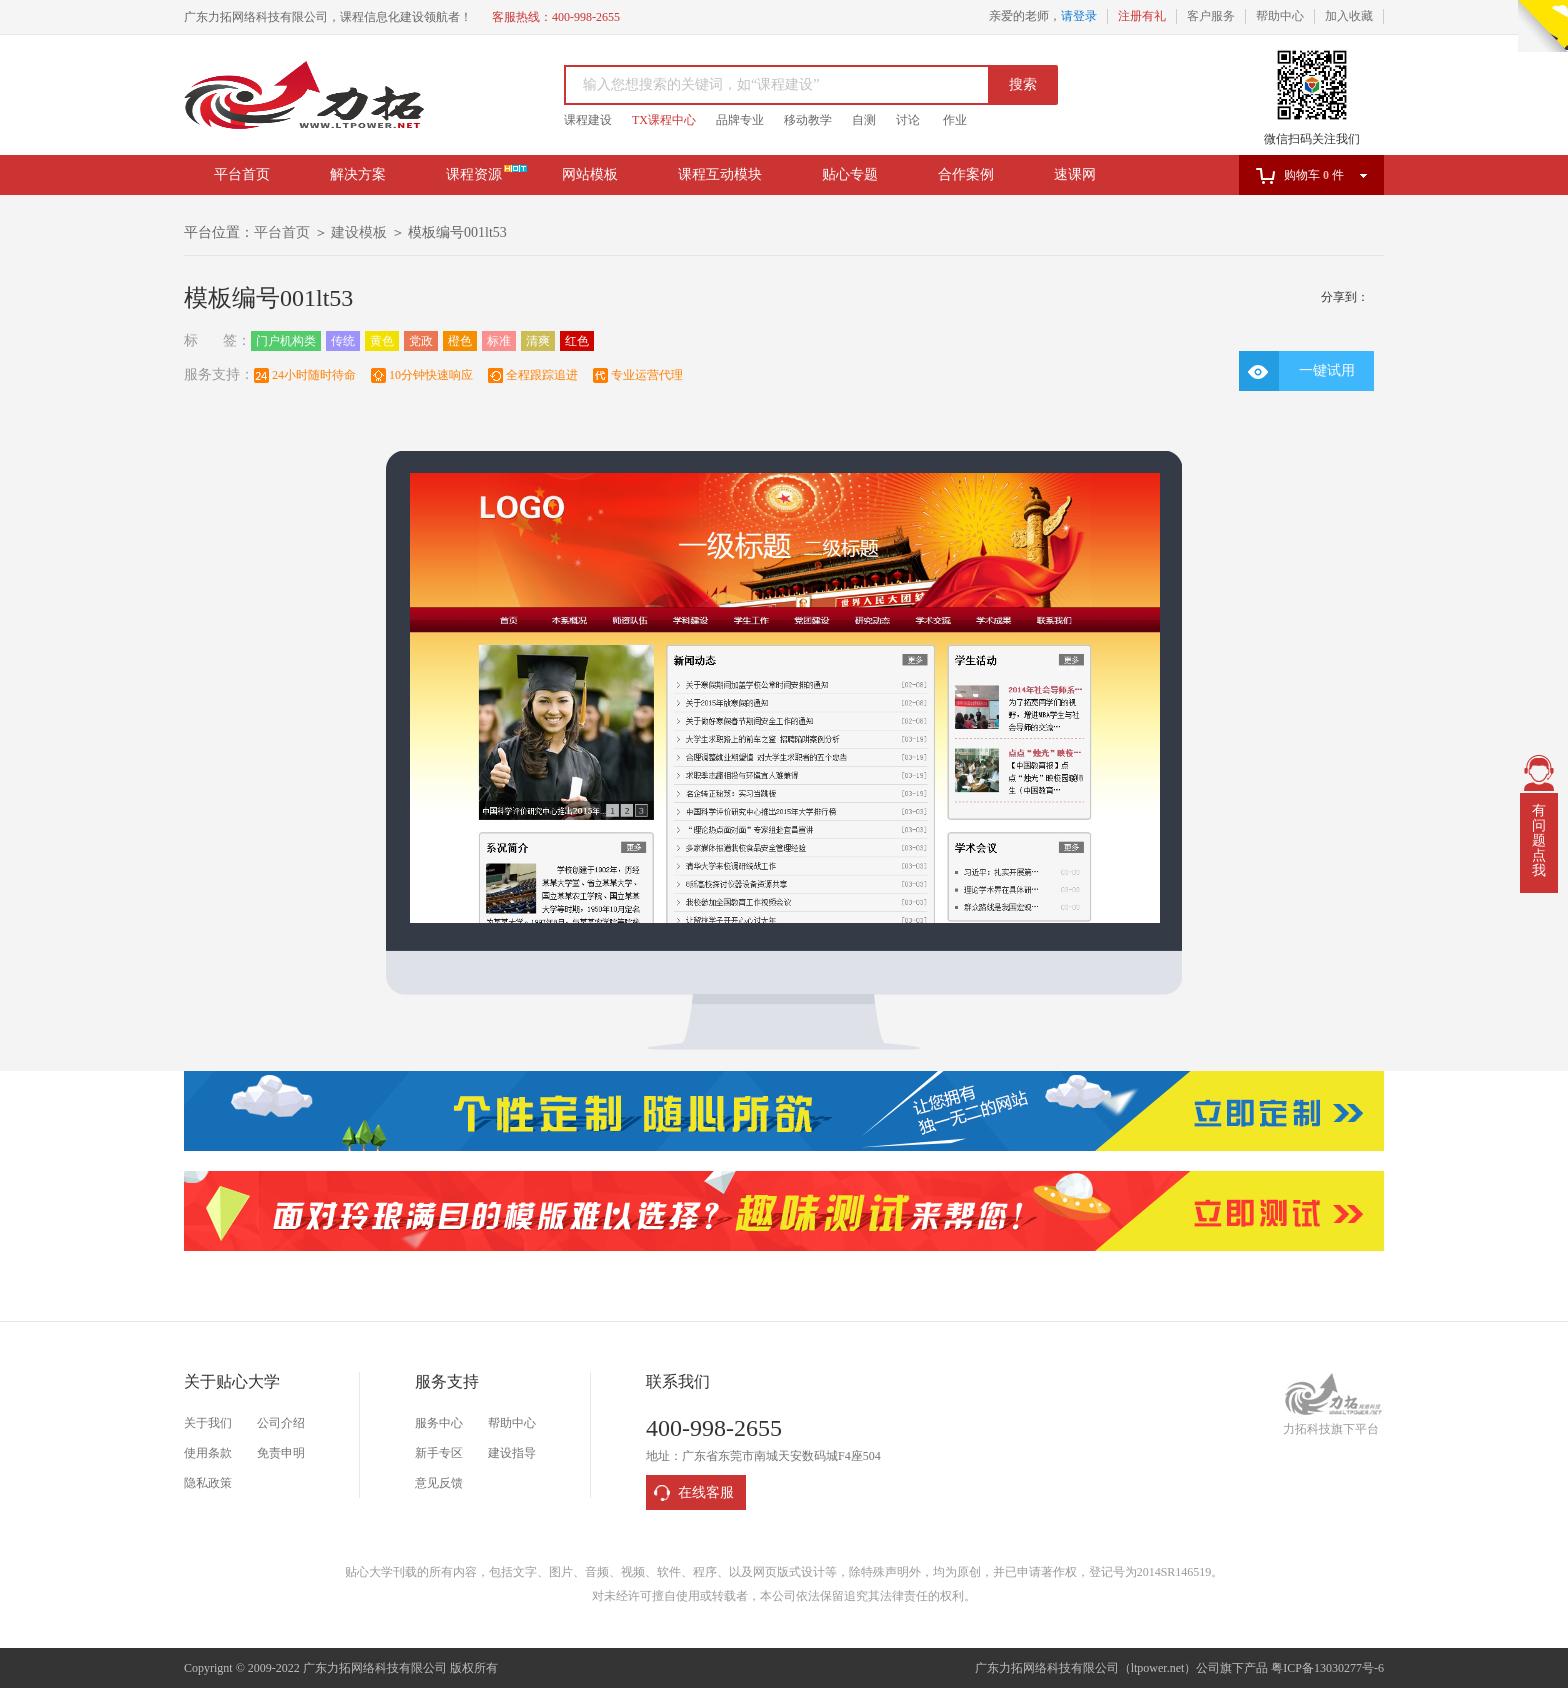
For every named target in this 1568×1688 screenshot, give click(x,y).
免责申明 (281, 1453)
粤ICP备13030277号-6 (1327, 1668)
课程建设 (588, 120)
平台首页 (242, 174)
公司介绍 (281, 1423)
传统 (343, 341)
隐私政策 (208, 1483)
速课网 (1075, 174)
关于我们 (208, 1423)
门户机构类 (286, 341)
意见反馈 (439, 1483)
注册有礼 (1142, 16)
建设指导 (512, 1453)
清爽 (538, 341)
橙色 (460, 341)
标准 (499, 341)
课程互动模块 (720, 174)
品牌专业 (740, 120)
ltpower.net (1158, 1668)
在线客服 (706, 1492)
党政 (421, 341)
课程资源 (474, 174)
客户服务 (1211, 16)
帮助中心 (1280, 16)
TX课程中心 (664, 120)
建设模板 (359, 232)
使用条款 (208, 1453)
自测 (864, 120)
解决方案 (358, 174)
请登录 (1079, 16)
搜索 (1023, 84)
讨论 (908, 120)
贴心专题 (850, 174)
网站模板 (590, 174)
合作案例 (966, 174)
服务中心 (439, 1423)
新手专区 (439, 1453)
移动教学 (808, 120)
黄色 (382, 341)
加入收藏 (1349, 16)
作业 (955, 120)
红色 (577, 341)
